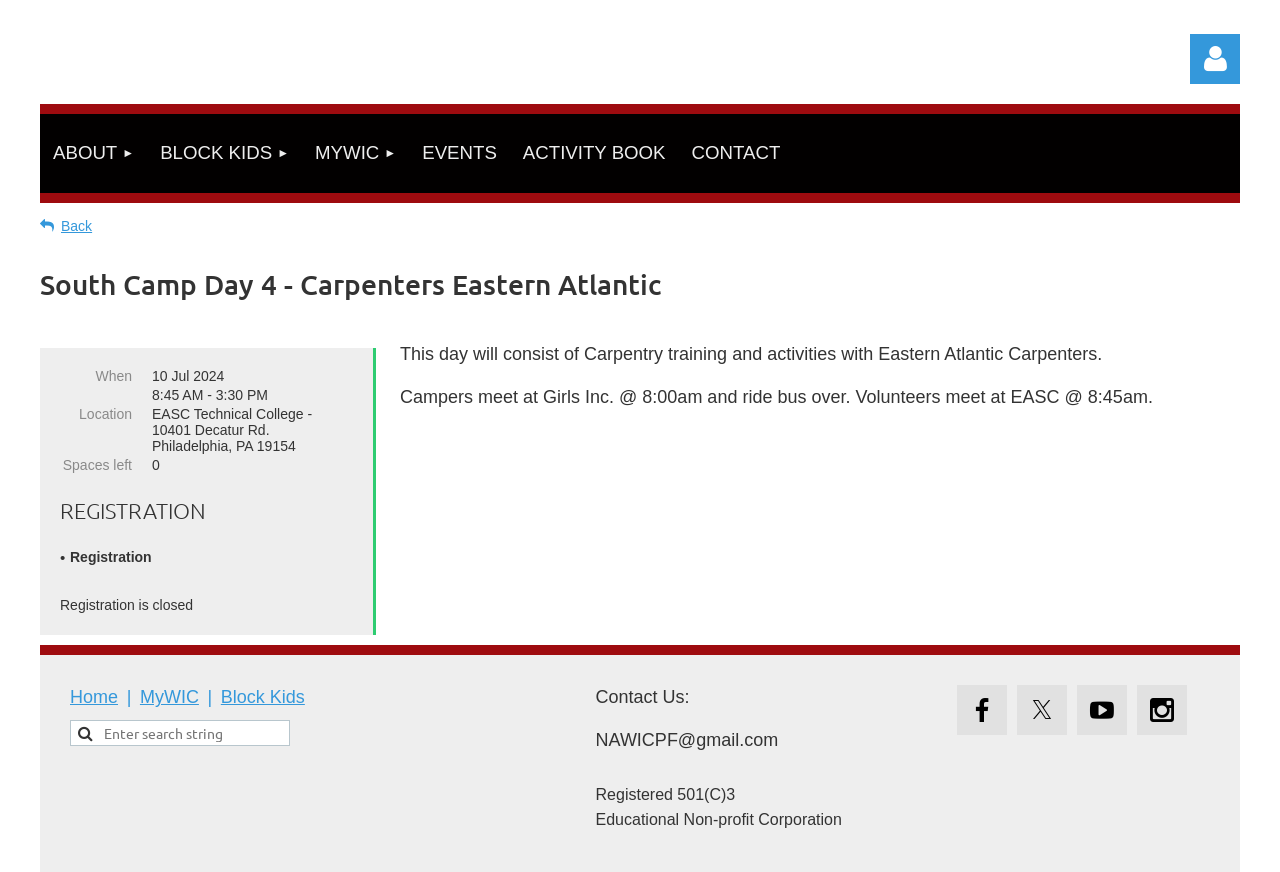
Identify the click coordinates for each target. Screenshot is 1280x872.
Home (94, 697)
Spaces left (97, 465)
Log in (1215, 59)
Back (76, 226)
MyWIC (169, 697)
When (113, 376)
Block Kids (263, 697)
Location (105, 414)
